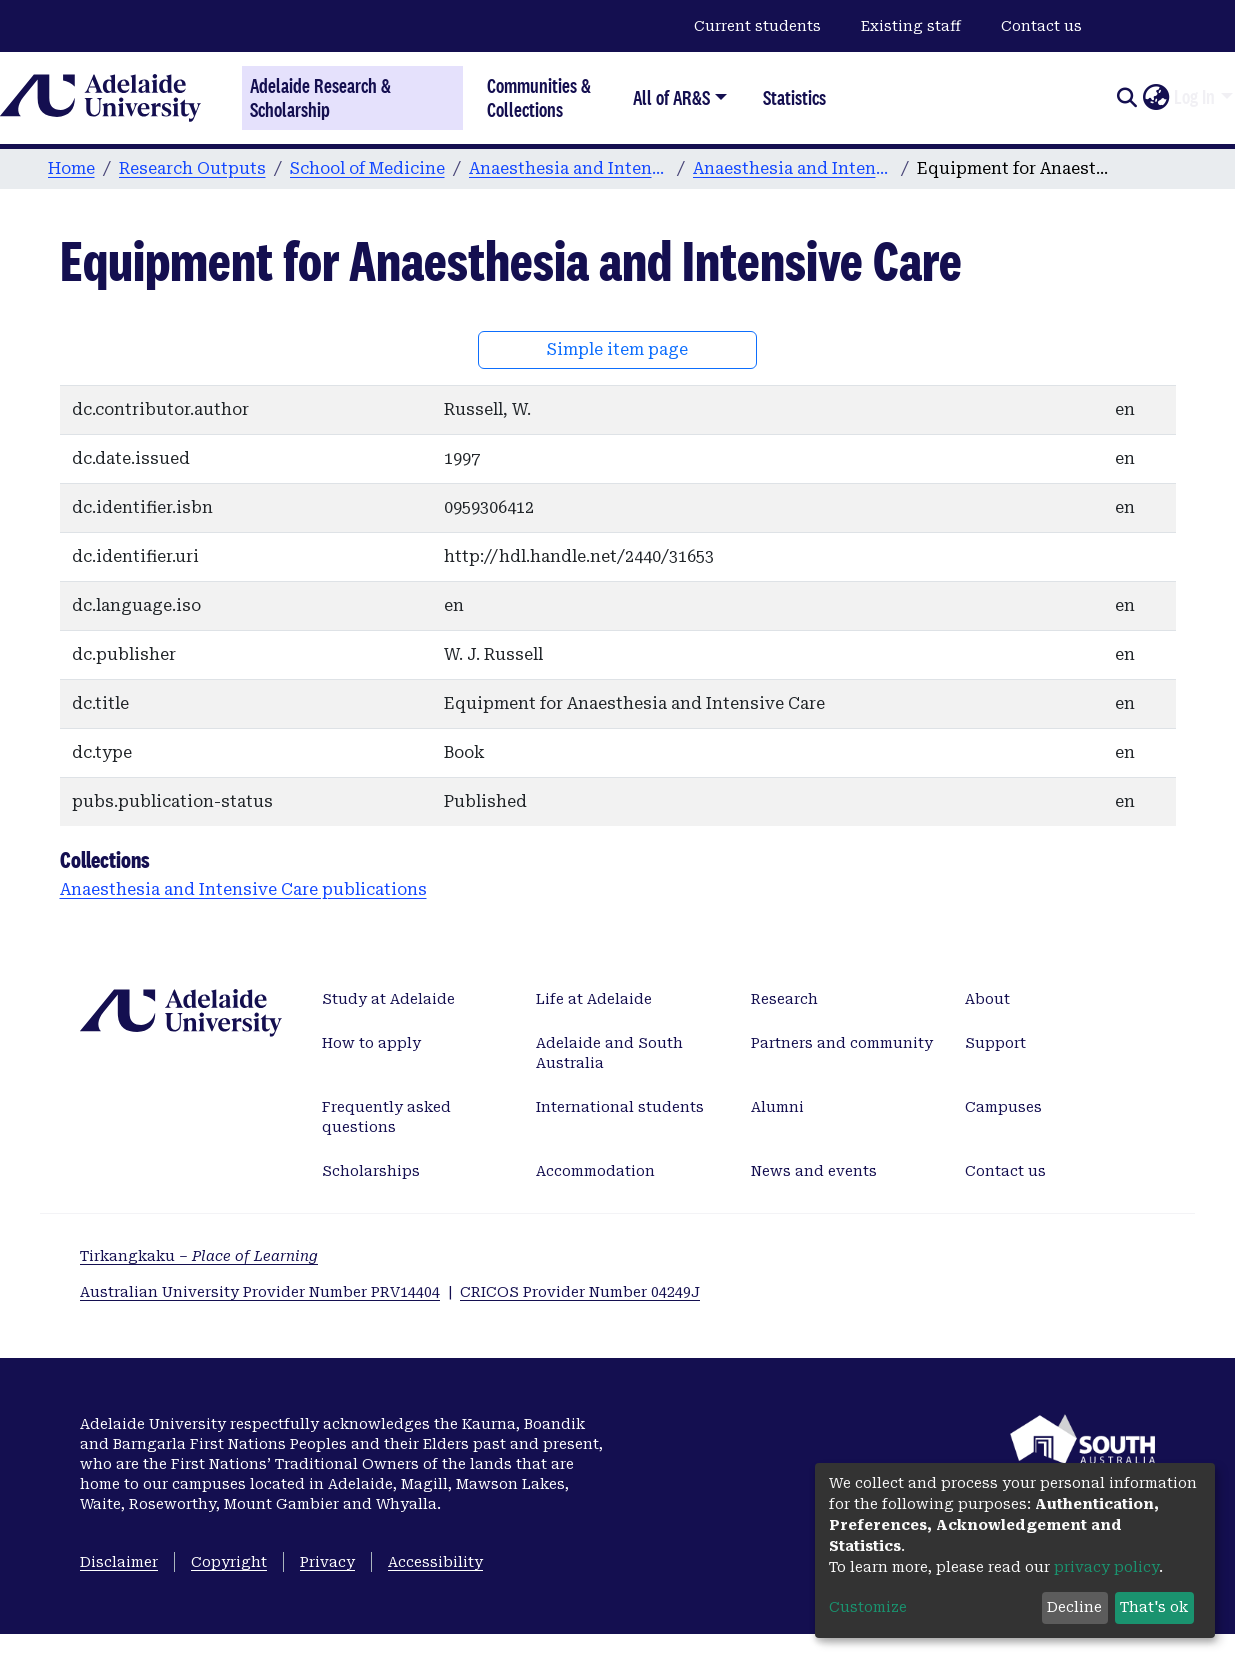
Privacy (327, 1562)
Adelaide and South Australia (609, 1053)
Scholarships (371, 1171)
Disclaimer (119, 1562)
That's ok (1154, 1607)
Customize (868, 1607)
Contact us (1041, 26)
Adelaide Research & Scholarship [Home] (320, 98)
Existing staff (911, 26)
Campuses (1003, 1107)
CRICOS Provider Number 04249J (580, 1292)
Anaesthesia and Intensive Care (569, 168)
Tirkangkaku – (199, 1256)
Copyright (229, 1562)
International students (620, 1107)
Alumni (777, 1107)
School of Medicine (367, 168)
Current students (757, 26)
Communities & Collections (539, 97)
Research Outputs (192, 168)
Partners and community (842, 1043)
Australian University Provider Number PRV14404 (260, 1292)
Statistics (794, 97)
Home (71, 168)
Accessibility (435, 1562)
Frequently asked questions (386, 1117)
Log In (1194, 97)
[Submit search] (1126, 98)
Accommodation (595, 1171)
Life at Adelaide (594, 999)
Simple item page (617, 349)
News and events (814, 1171)
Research (784, 999)
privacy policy (1106, 1567)
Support (995, 1043)
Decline (1074, 1607)
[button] (1155, 98)
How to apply (371, 1043)
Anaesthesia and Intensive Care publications (793, 168)
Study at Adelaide (388, 999)
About (987, 999)
